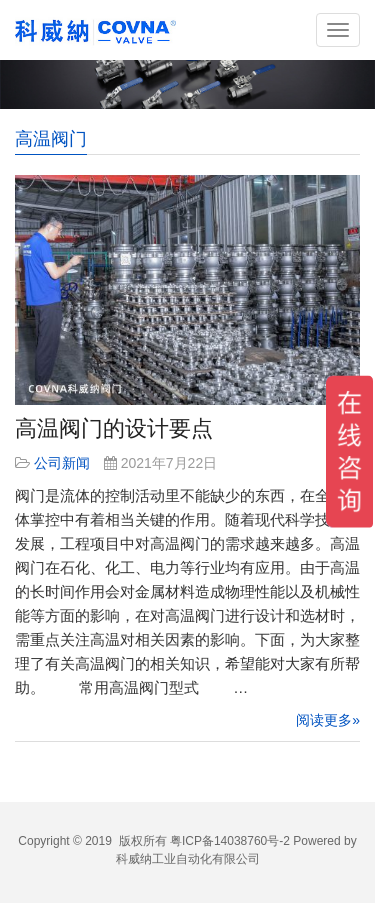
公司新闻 (62, 463)
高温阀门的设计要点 (114, 428)
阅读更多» (328, 720)
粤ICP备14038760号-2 (230, 841)
